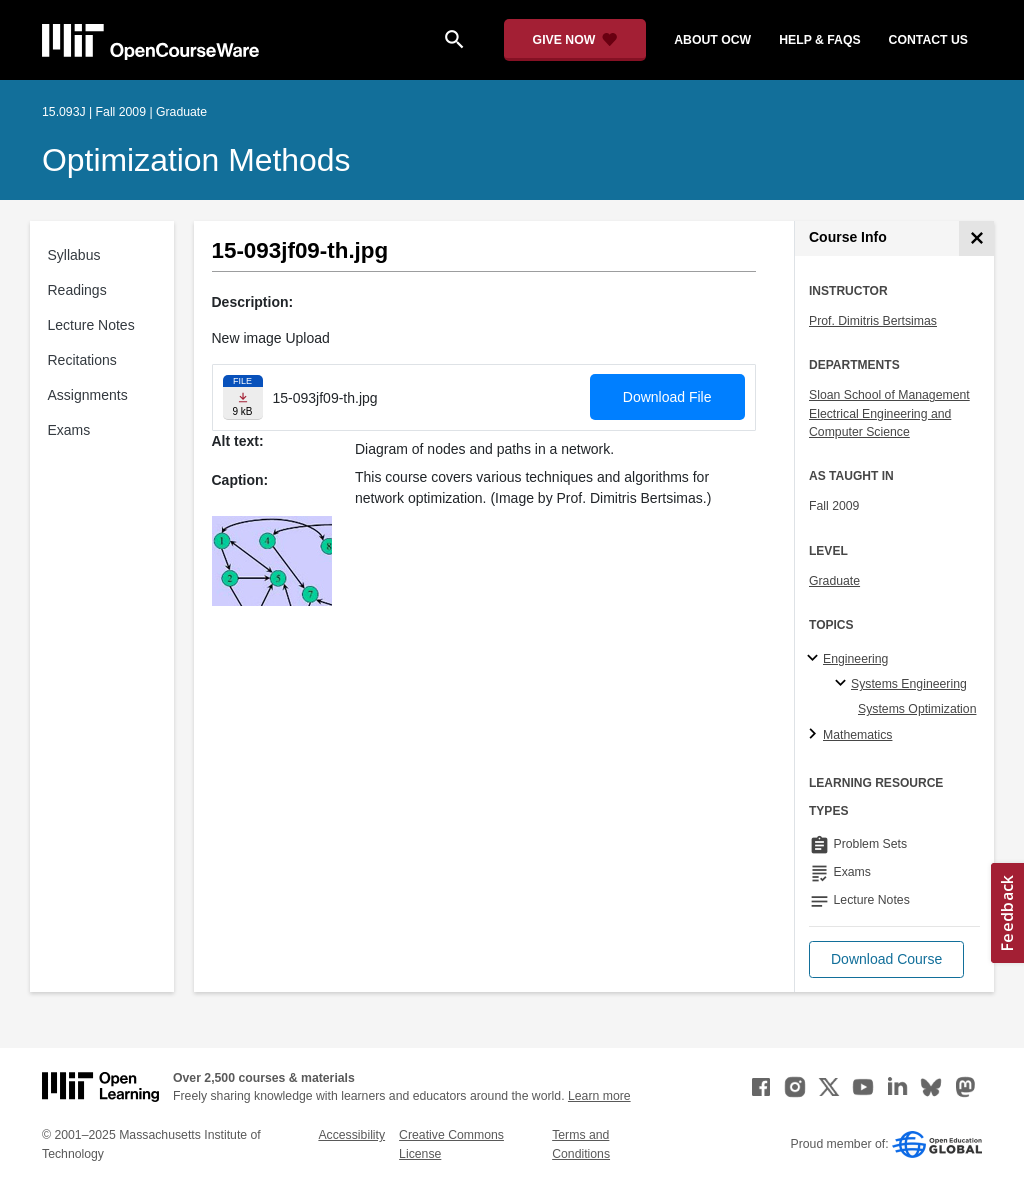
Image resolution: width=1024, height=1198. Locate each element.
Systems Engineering (909, 684)
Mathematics (857, 735)
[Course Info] (976, 238)
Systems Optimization (917, 709)
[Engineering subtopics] (815, 659)
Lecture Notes (91, 325)
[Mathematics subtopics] (815, 735)
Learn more (599, 1096)
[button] (886, 959)
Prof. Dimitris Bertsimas (873, 321)
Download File (667, 397)
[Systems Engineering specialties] (843, 684)
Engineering (855, 659)
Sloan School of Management (889, 395)
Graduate (834, 581)
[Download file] (243, 397)
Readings (77, 290)
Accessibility (351, 1135)
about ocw (712, 40)
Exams (69, 430)
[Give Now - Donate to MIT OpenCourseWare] (575, 40)
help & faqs (819, 40)
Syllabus (74, 255)
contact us (928, 40)
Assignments (88, 395)
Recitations (82, 360)
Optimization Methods (196, 160)
